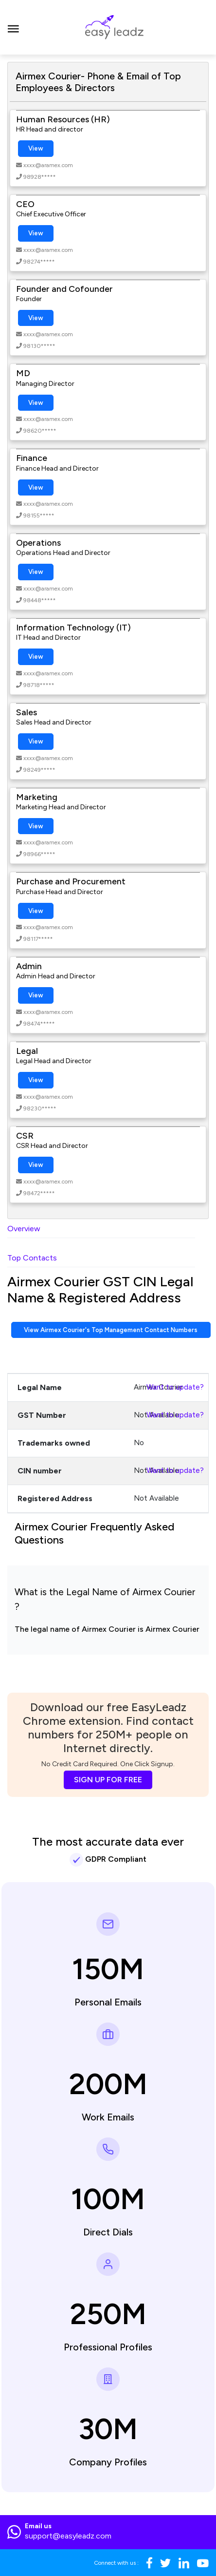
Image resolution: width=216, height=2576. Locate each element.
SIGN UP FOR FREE (108, 1779)
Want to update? (175, 1387)
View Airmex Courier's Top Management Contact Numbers (111, 1330)
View (35, 148)
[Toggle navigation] (13, 27)
